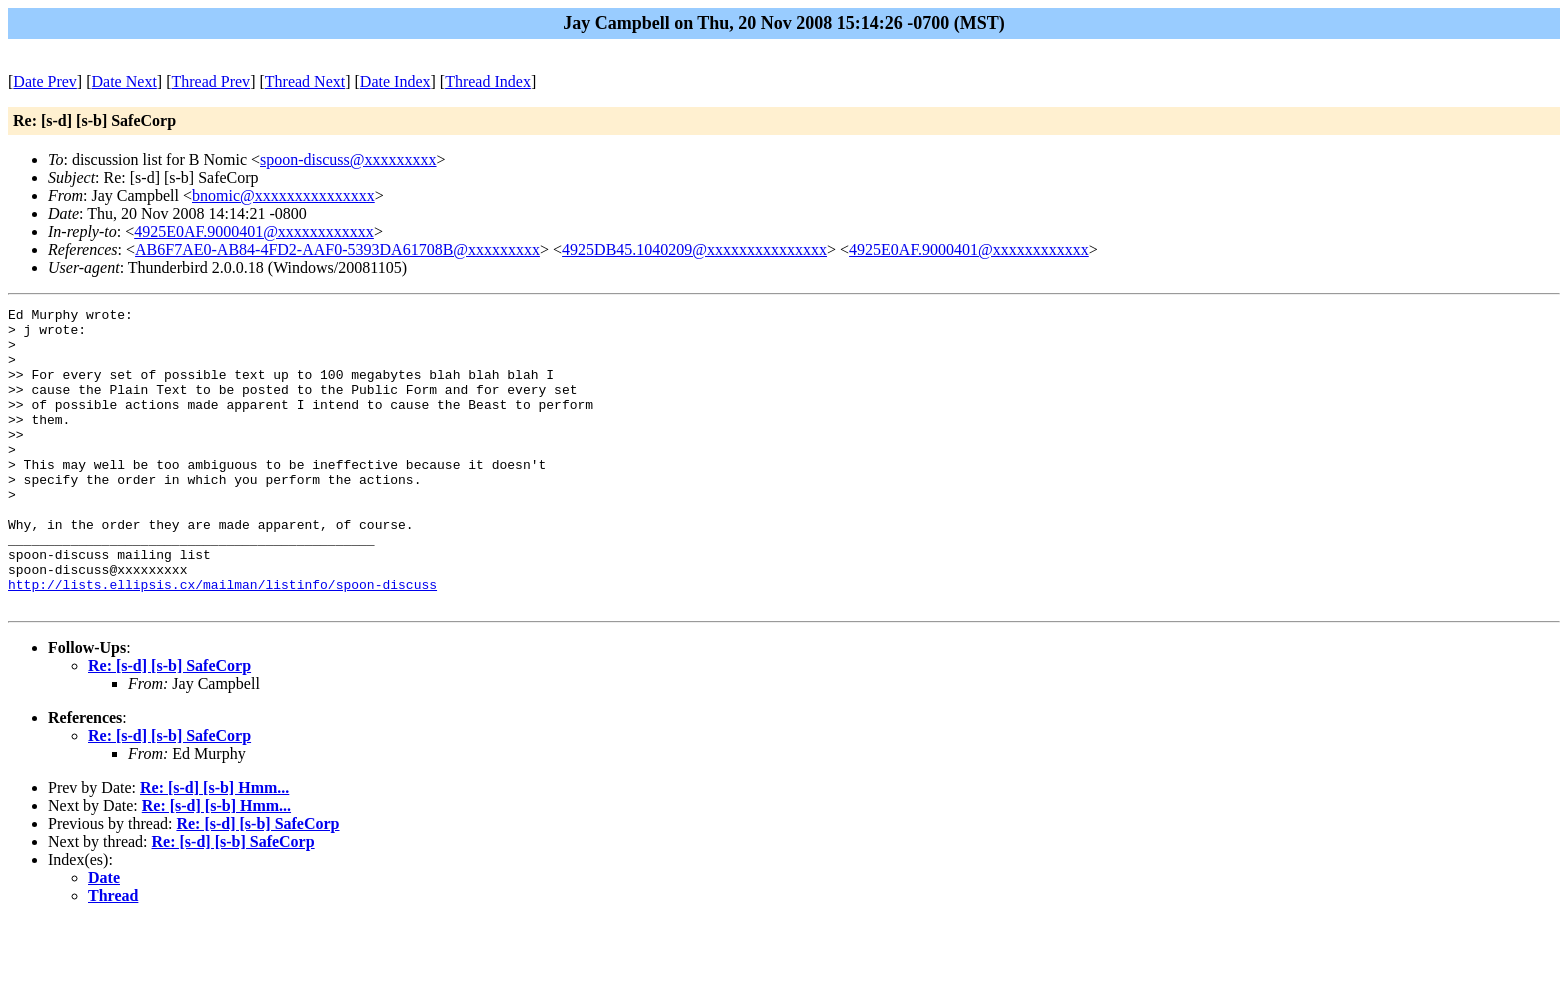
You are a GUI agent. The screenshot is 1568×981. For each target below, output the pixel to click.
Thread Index (488, 81)
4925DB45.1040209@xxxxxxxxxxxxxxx (694, 249)
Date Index (395, 81)
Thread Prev (210, 81)
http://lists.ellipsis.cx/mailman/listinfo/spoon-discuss (222, 641)
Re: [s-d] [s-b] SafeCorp (169, 725)
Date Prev (45, 81)
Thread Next (305, 81)
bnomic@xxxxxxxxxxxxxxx (283, 195)
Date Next (124, 81)
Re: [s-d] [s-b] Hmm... (214, 847)
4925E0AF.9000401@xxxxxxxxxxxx (254, 231)
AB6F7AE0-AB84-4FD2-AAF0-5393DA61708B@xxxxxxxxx (337, 249)
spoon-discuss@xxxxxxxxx (348, 159)
